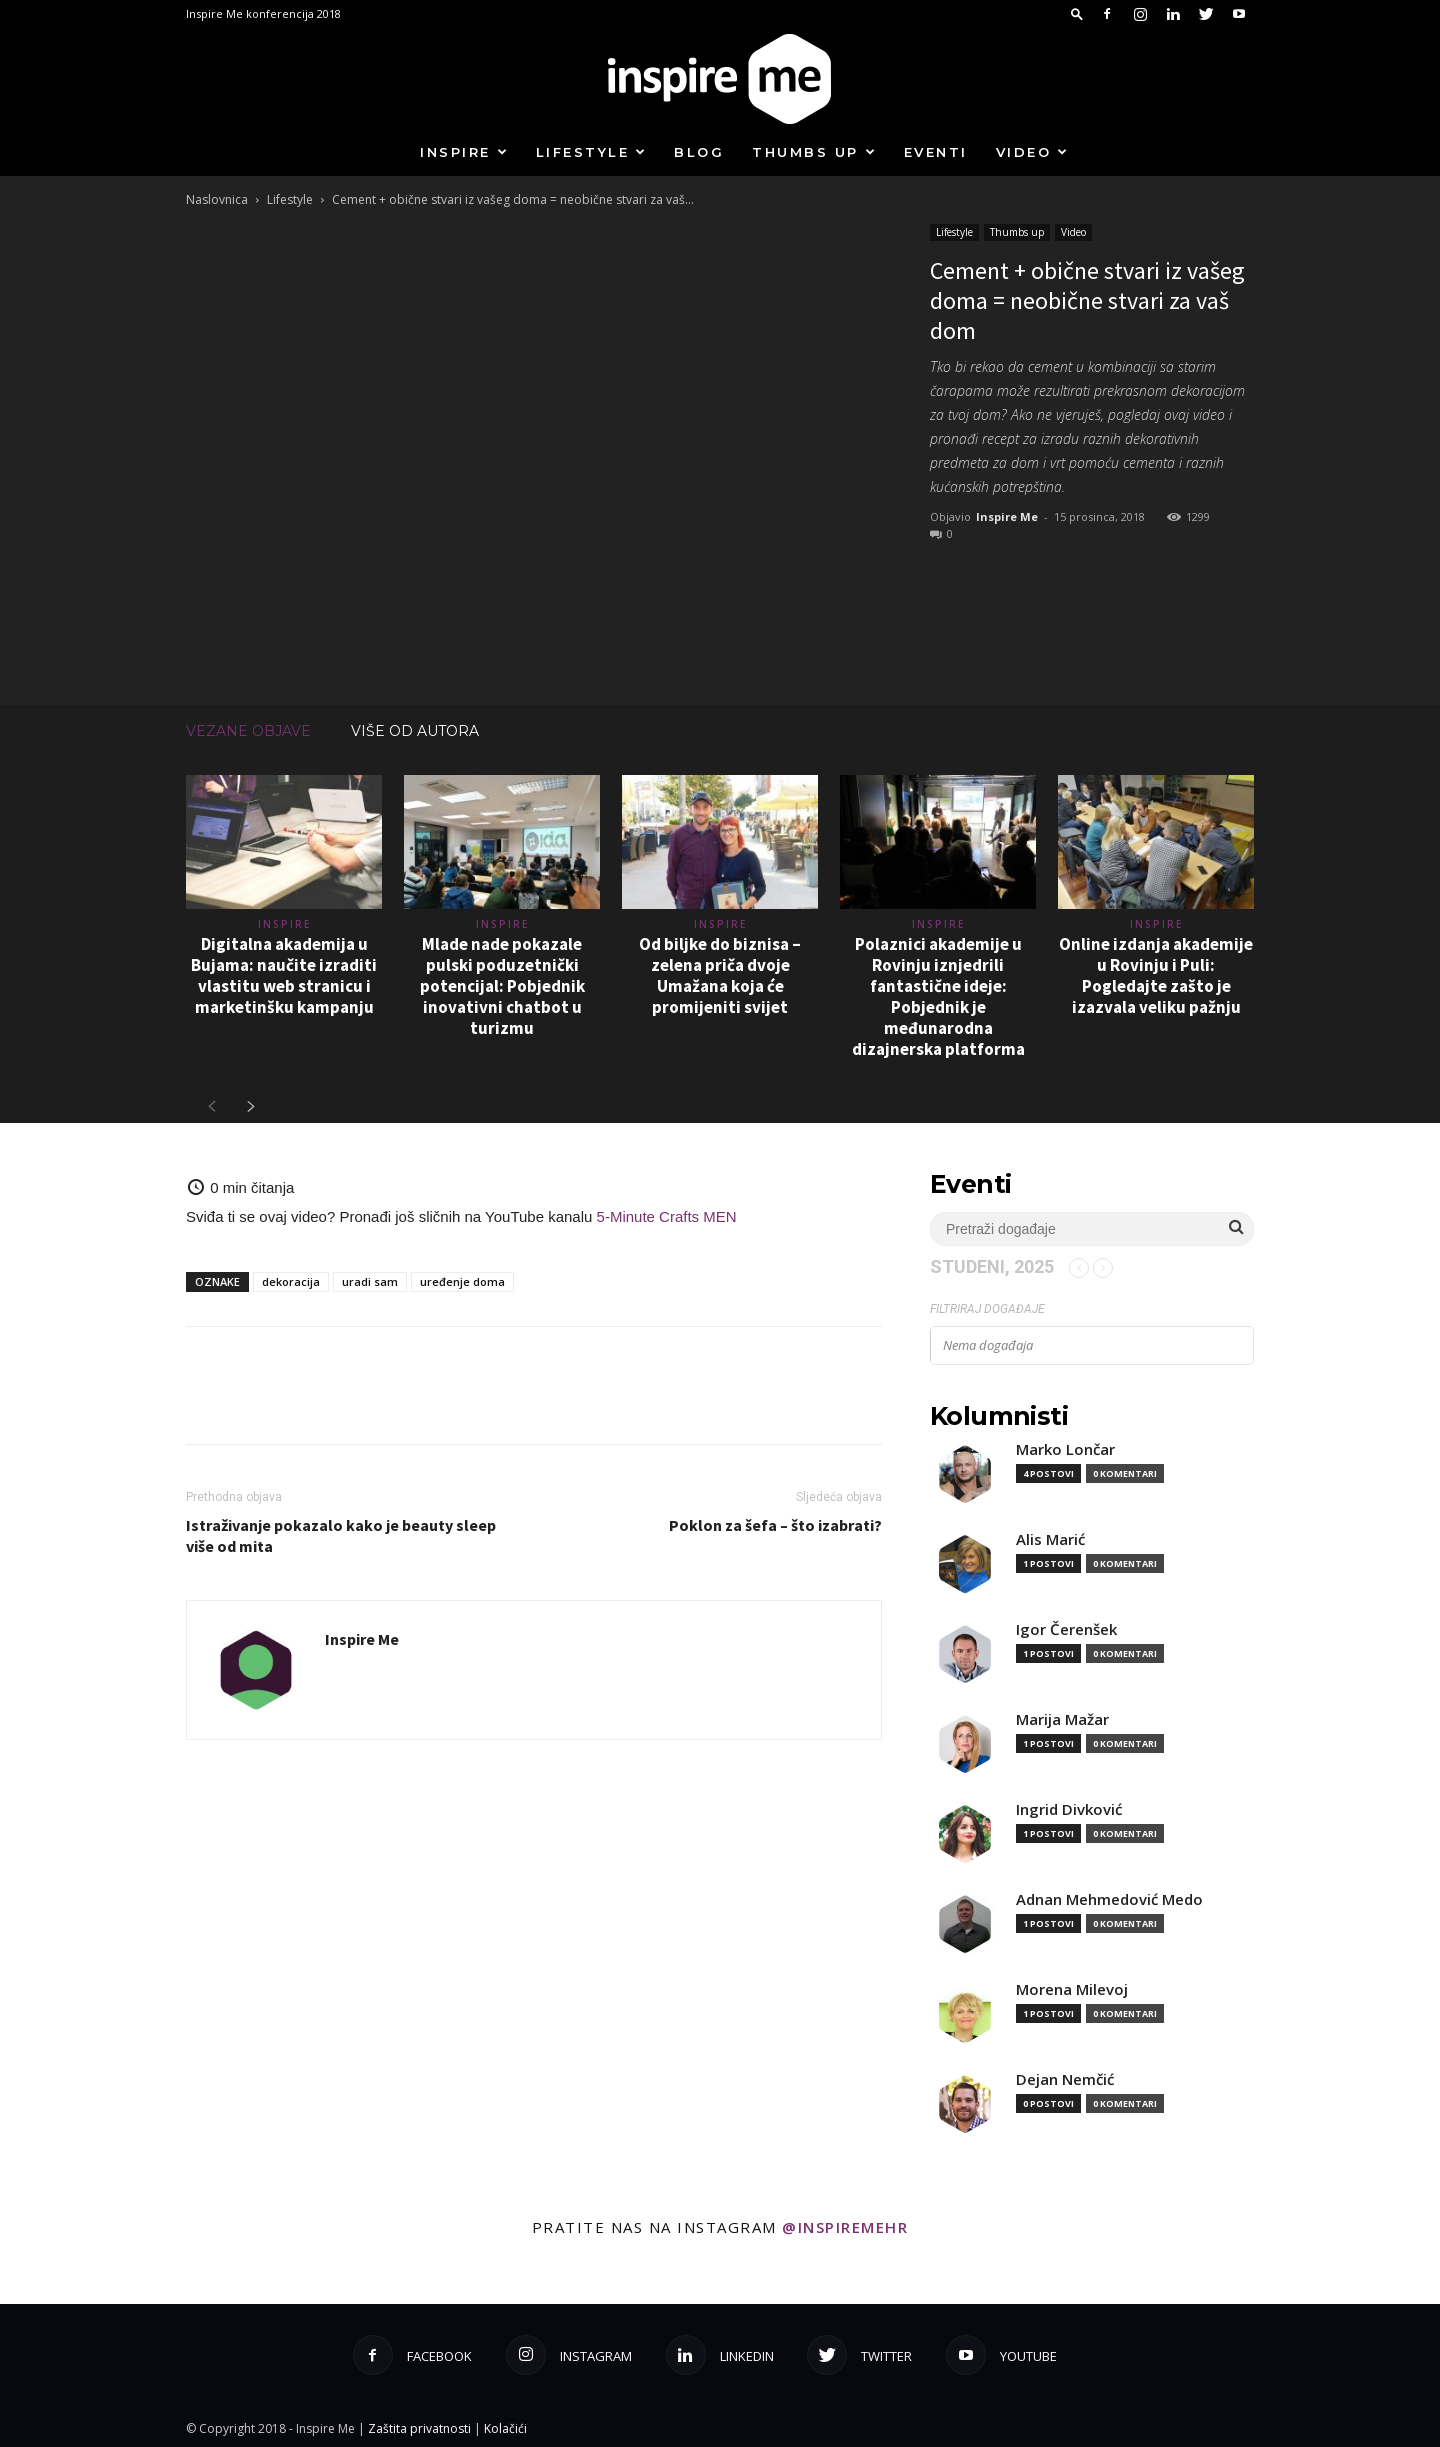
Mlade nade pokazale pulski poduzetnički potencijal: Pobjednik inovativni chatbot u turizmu (502, 986)
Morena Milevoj (1072, 1989)
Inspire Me (1007, 516)
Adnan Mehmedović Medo (1109, 1899)
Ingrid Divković (1069, 1809)
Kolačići (505, 2428)
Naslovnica (217, 199)
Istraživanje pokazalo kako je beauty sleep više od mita (341, 1535)
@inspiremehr (845, 2227)
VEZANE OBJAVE (248, 731)
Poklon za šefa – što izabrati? (775, 1525)
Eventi (936, 152)
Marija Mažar (1062, 1719)
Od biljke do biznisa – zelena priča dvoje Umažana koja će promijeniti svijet (720, 975)
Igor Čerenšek (1066, 1629)
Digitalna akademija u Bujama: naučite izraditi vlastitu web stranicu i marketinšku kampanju (284, 975)
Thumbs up (814, 152)
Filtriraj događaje (987, 1309)
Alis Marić (1050, 1539)
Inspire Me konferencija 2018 (263, 13)
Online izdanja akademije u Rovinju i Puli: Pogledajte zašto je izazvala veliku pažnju (1156, 975)
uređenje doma (462, 1281)
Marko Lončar (1065, 1449)
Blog (699, 152)
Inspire (464, 152)
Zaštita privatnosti (419, 2428)
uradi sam (370, 1281)
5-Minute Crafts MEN (667, 1216)
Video (1033, 152)
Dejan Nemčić (1065, 2079)
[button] (1077, 13)
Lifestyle (592, 152)
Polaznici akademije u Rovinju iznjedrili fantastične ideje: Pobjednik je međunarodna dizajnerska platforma (938, 996)
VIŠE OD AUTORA (415, 731)
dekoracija (291, 1281)
